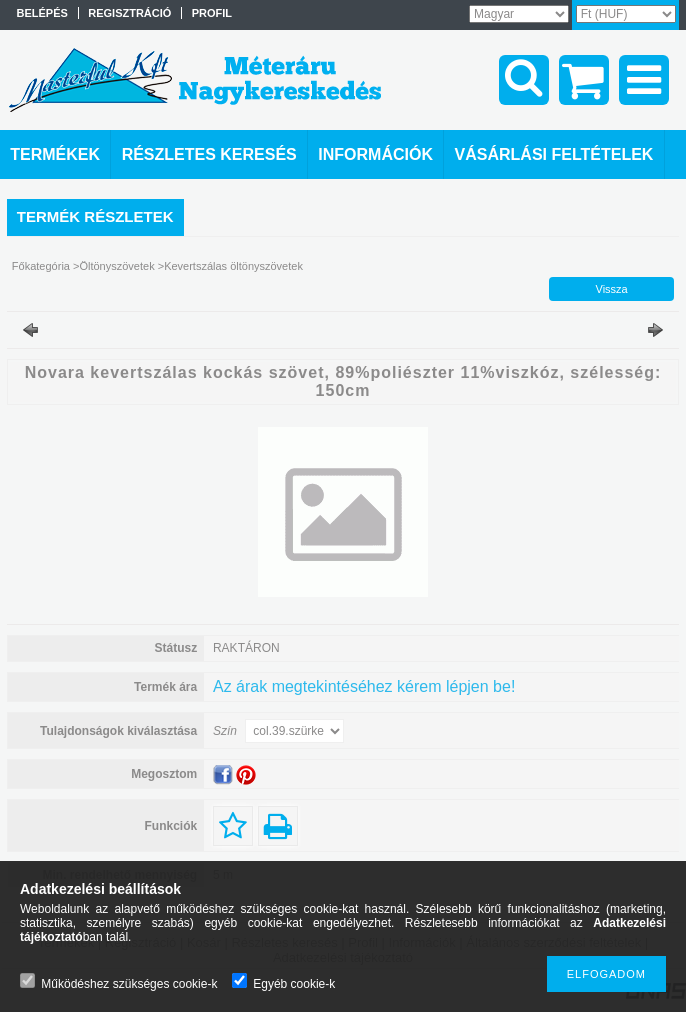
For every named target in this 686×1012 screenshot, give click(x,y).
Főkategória (41, 266)
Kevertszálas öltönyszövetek (233, 266)
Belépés (42, 13)
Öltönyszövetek (116, 266)
